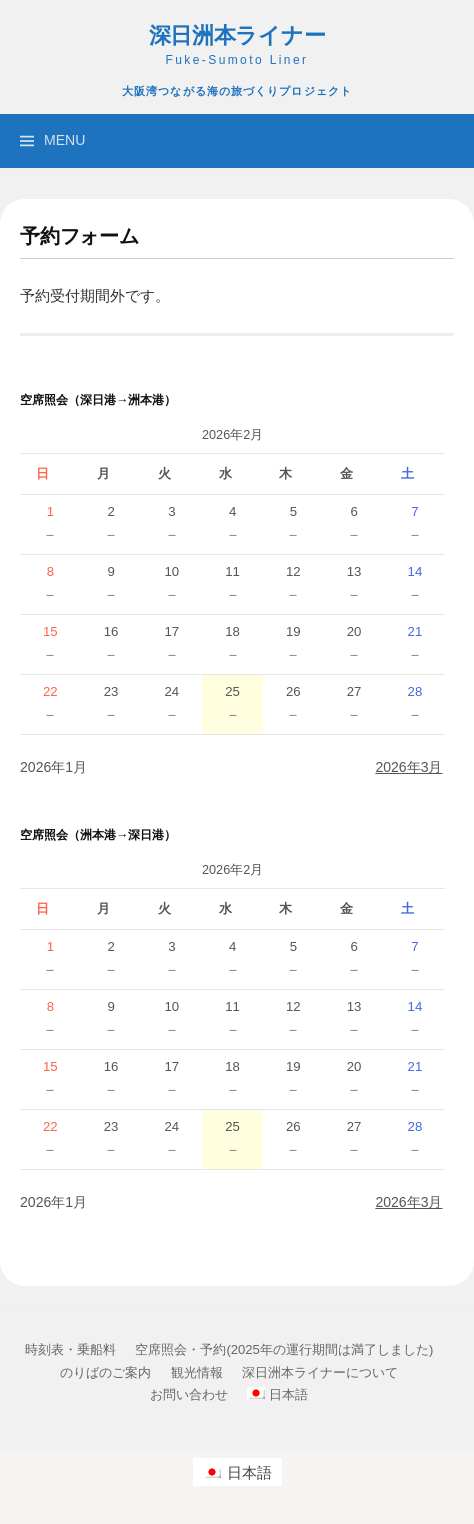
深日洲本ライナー (237, 36)
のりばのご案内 (105, 1372)
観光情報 (197, 1372)
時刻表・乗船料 (70, 1349)
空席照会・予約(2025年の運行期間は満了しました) (284, 1349)
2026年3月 (408, 767)
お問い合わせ (189, 1394)
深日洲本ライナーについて (320, 1372)
